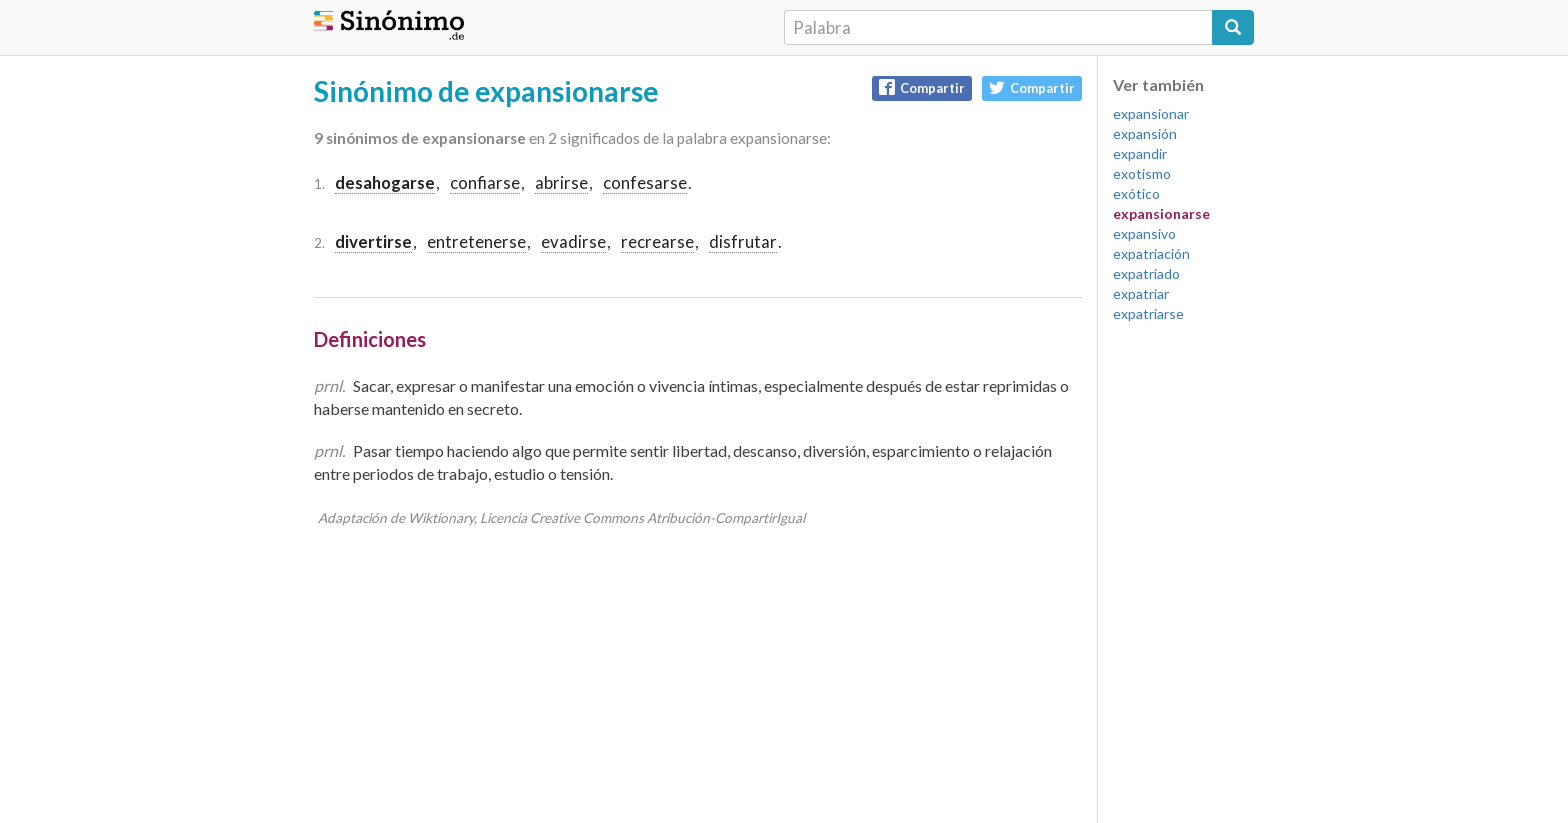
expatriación (1151, 253)
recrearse (657, 241)
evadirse (573, 241)
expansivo (1144, 233)
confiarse (485, 182)
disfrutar (743, 241)
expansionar (1151, 113)
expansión (1145, 133)
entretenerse (476, 241)
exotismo (1142, 173)
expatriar (1141, 293)
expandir (1140, 153)
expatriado (1146, 273)
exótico (1136, 193)
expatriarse (1148, 313)
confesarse (645, 182)
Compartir (922, 87)
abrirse (561, 182)
